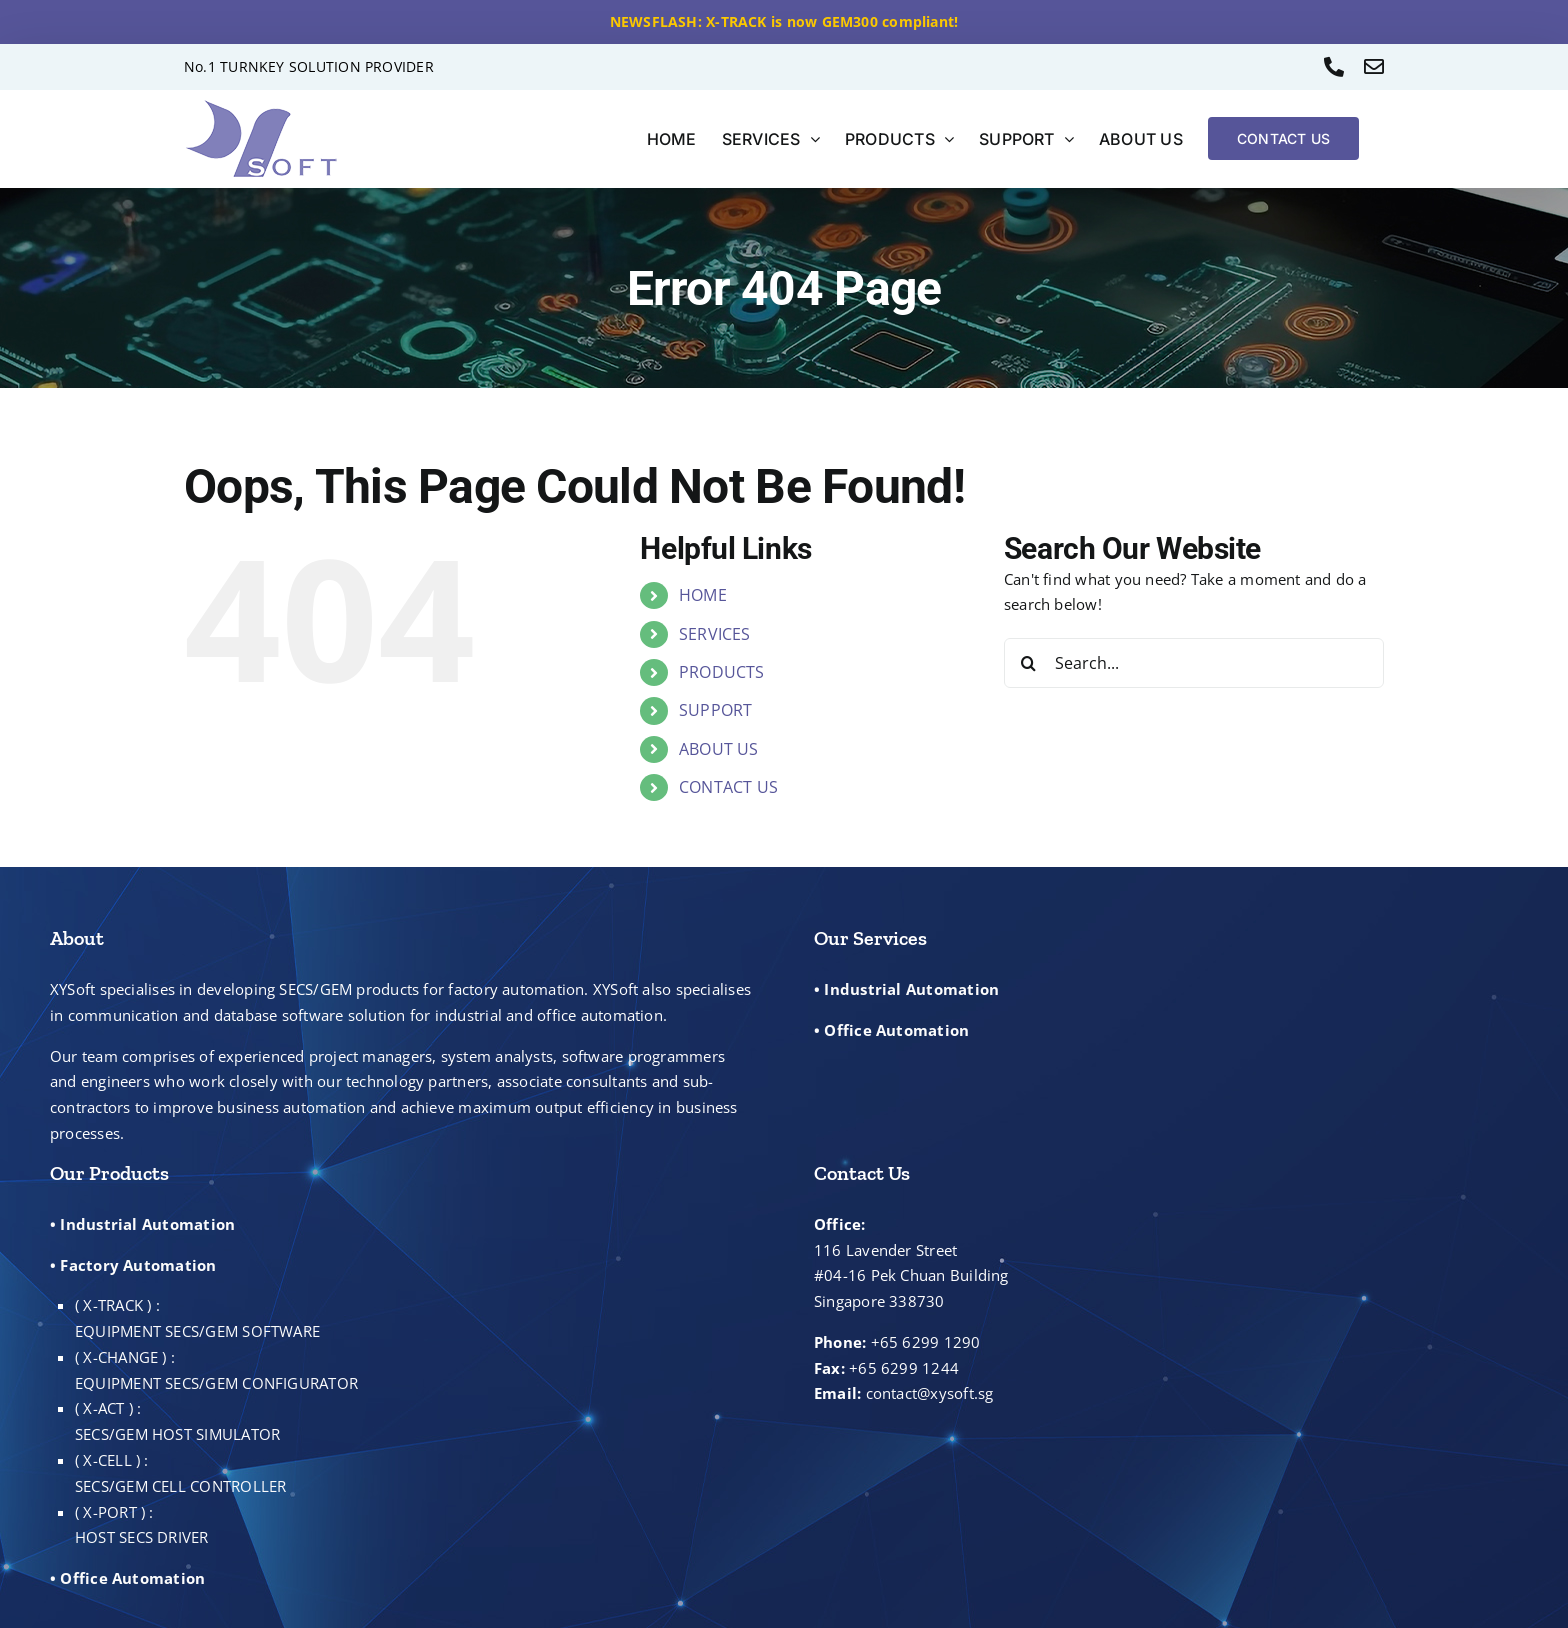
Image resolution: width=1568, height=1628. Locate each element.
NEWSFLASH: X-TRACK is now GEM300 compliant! (784, 21)
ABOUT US (719, 749)
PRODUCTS (722, 672)
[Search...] (1194, 663)
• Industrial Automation (906, 989)
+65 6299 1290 (926, 1342)
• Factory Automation (133, 1265)
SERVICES (715, 634)
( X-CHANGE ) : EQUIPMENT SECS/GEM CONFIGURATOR (216, 1370)
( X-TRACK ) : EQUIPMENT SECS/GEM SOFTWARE (197, 1318)
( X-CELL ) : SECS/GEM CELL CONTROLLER (180, 1473)
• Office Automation (891, 1030)
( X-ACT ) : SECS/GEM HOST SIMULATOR (177, 1421)
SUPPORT (716, 710)
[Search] (1029, 663)
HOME (703, 595)
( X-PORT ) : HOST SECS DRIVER (142, 1525)
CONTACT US (728, 787)
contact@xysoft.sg (930, 1393)
